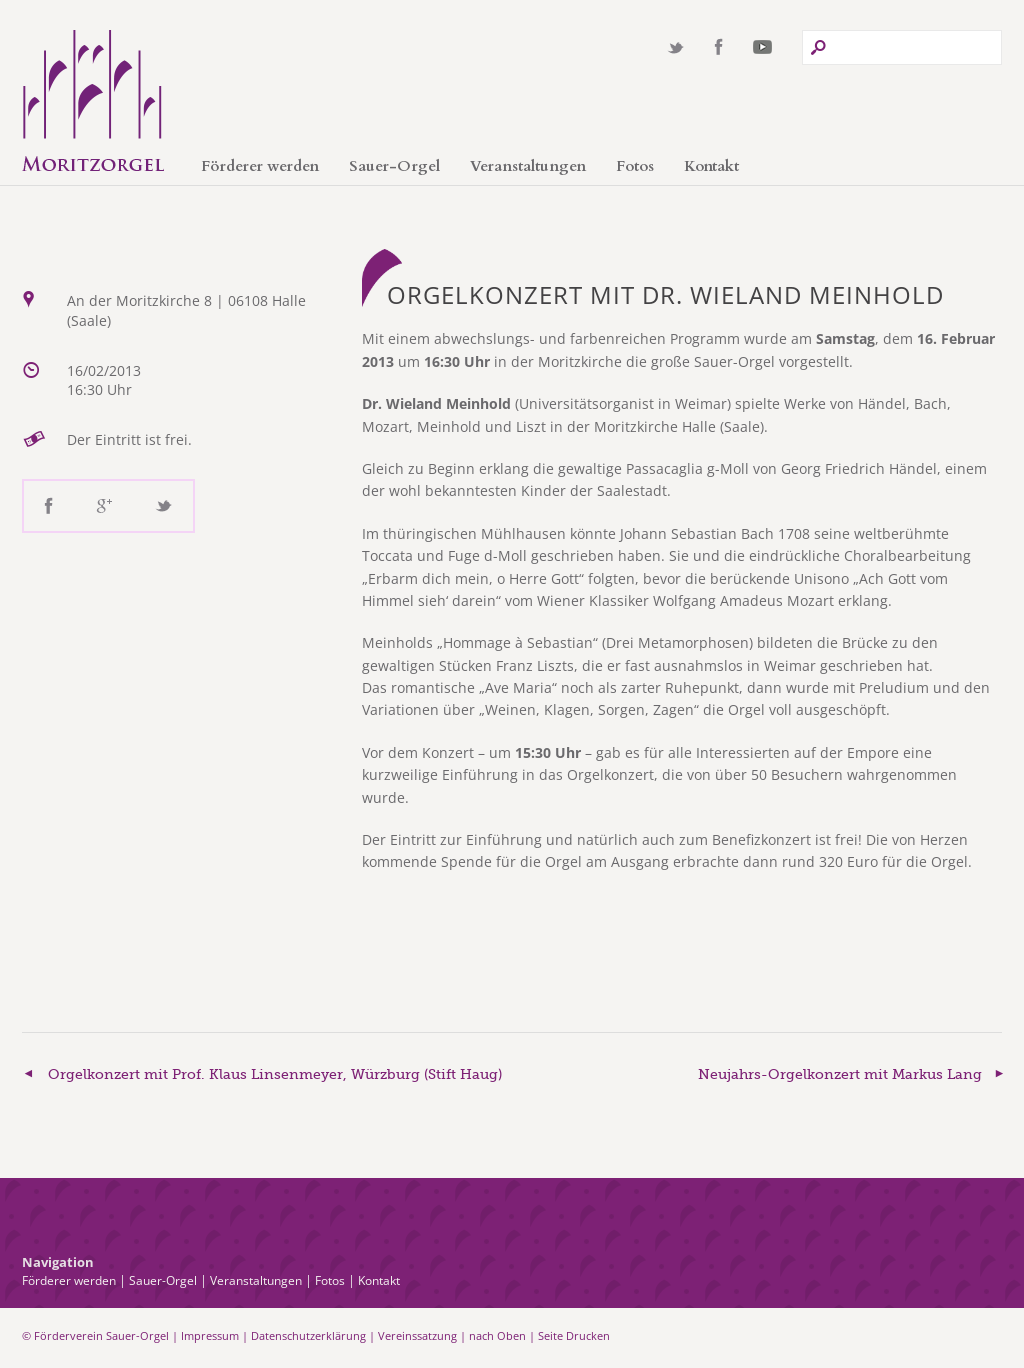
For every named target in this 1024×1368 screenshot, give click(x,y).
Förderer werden (260, 166)
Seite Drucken (574, 1335)
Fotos (635, 166)
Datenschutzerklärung (308, 1335)
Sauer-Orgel (394, 166)
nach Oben (497, 1335)
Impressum (210, 1335)
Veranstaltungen (528, 166)
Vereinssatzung (417, 1335)
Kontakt (711, 166)
